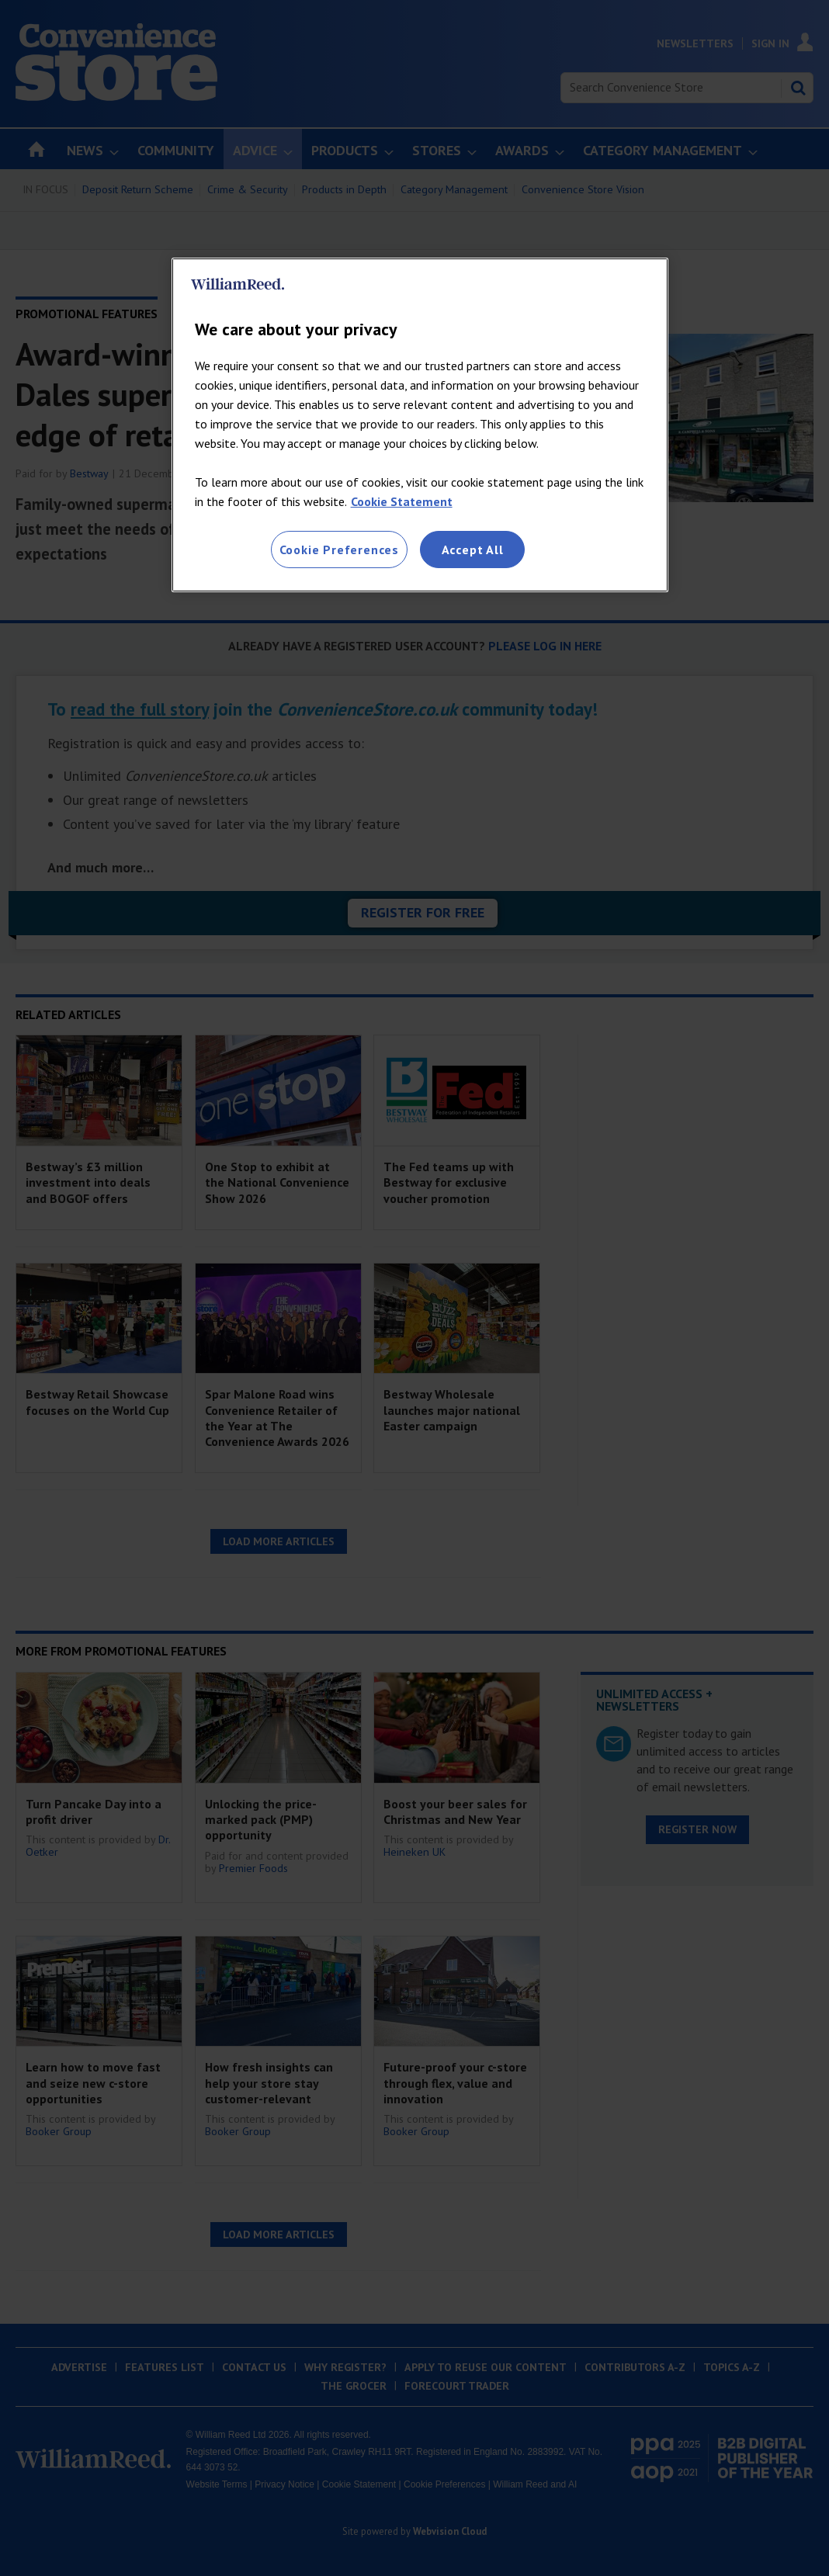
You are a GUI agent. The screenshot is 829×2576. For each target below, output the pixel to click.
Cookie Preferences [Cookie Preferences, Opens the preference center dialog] (339, 549)
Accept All (473, 549)
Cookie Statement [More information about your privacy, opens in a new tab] (402, 501)
